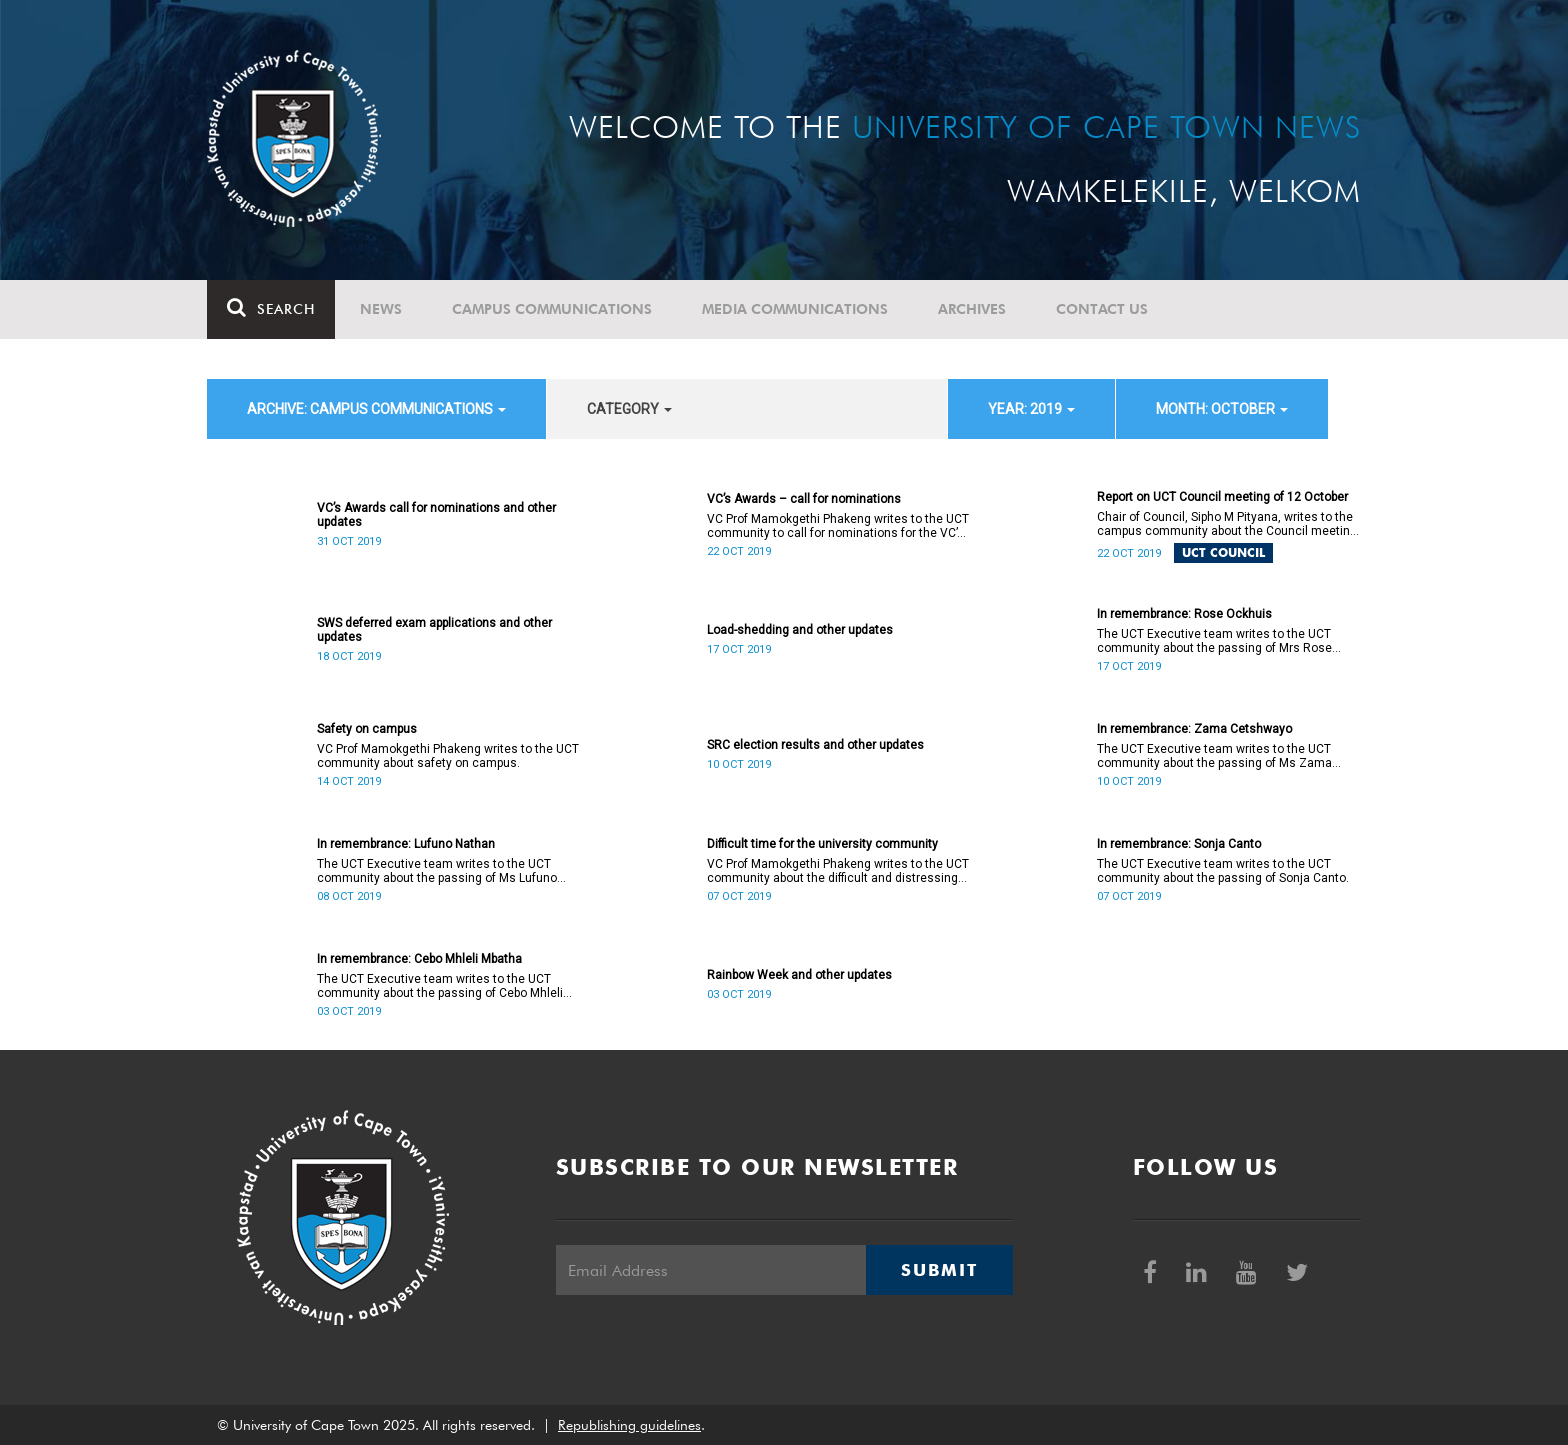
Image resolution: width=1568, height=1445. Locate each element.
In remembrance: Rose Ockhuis (1184, 614)
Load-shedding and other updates (800, 630)
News (381, 309)
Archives (972, 309)
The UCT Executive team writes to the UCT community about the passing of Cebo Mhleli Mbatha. (440, 986)
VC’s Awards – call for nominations (804, 499)
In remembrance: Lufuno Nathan (406, 844)
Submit (939, 1270)
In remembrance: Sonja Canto (1179, 844)
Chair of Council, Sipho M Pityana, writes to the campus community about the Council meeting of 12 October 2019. (1227, 524)
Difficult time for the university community (822, 844)
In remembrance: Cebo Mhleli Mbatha (419, 959)
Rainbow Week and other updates (799, 975)
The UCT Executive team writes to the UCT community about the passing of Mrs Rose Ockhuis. (1214, 641)
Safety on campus (367, 729)
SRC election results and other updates (815, 745)
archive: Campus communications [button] (376, 409)
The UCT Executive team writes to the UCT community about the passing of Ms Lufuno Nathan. (437, 871)
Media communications (795, 309)
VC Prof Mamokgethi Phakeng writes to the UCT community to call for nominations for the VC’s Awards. (838, 526)
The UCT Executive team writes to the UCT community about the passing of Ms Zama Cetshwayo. (1214, 756)
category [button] (629, 409)
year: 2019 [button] (1031, 409)
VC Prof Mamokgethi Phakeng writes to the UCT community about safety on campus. (448, 756)
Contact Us (1102, 309)
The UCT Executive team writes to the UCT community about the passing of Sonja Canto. (1223, 871)
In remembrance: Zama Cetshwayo (1194, 729)
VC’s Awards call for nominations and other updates (436, 515)
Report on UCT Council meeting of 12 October (1222, 497)
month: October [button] (1222, 409)
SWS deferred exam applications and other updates (434, 630)
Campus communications (552, 309)
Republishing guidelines (629, 1425)
